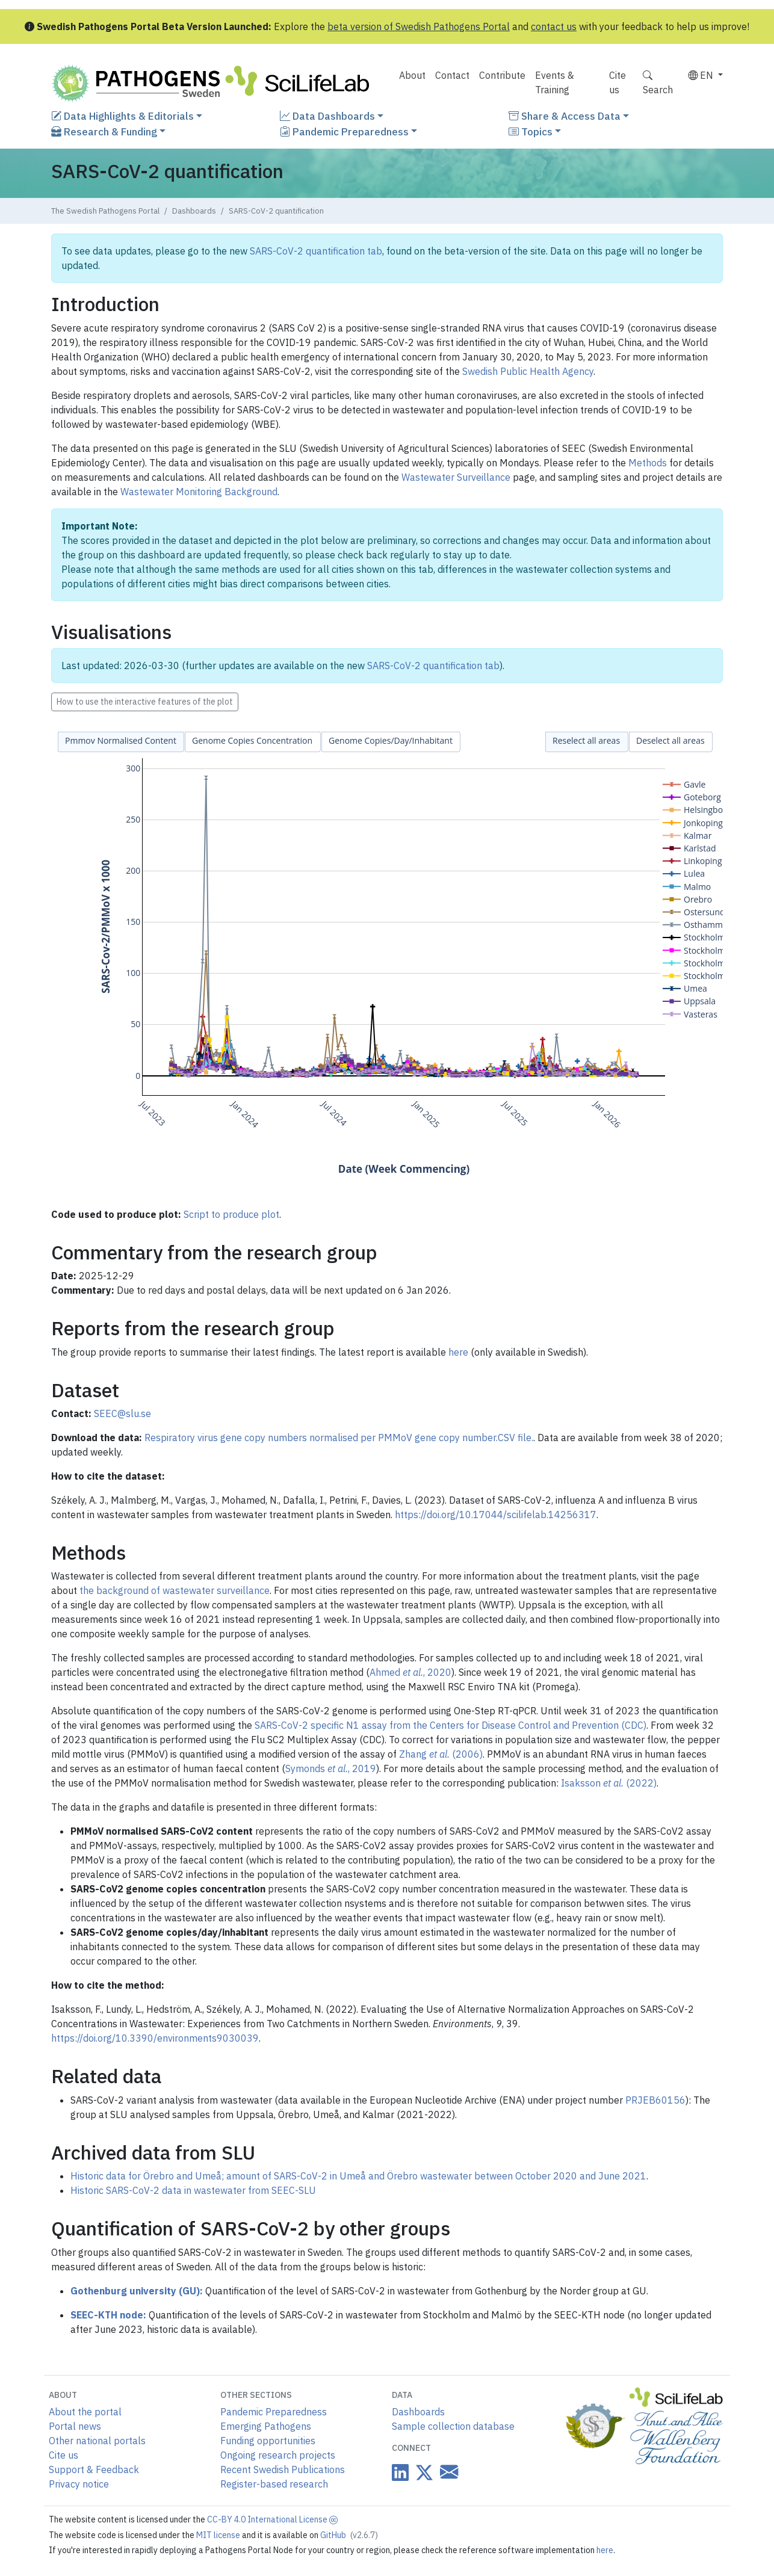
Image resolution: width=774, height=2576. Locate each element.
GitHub (349, 2535)
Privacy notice (79, 2484)
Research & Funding (104, 131)
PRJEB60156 (655, 2100)
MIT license (219, 2535)
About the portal (85, 2412)
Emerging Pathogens (265, 2426)
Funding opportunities (267, 2441)
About (412, 75)
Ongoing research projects (277, 2455)
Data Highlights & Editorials (122, 116)
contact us (554, 26)
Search (658, 82)
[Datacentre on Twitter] (422, 2472)
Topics (531, 131)
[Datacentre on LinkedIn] (400, 2472)
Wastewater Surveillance (455, 477)
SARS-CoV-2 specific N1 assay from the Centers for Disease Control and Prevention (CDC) (450, 1725)
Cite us (617, 82)
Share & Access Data (565, 116)
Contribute (502, 75)
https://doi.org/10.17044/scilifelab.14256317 (495, 1515)
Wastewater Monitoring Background (198, 492)
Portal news (75, 2426)
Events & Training (554, 82)
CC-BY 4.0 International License (272, 2519)
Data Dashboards (327, 116)
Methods (647, 463)
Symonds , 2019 (330, 1768)
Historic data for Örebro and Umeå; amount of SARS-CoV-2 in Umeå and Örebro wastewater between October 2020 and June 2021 (358, 2176)
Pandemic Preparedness (344, 131)
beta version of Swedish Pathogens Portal (418, 26)
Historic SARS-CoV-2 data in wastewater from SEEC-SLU (193, 2190)
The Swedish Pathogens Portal (105, 211)
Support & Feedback (94, 2469)
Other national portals (97, 2441)
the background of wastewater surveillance (174, 1590)
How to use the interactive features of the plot (145, 701)
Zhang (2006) (441, 1754)
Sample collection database (453, 2426)
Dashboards (194, 211)
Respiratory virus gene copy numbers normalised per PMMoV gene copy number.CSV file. (338, 1438)
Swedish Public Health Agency (527, 371)
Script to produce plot (231, 1214)
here (458, 1352)
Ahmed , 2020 (410, 1672)
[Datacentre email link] (446, 2471)
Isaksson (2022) (609, 1783)
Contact (452, 75)
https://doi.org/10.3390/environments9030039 (155, 2038)
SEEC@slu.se (122, 1413)
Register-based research (274, 2484)
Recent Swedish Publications (282, 2469)
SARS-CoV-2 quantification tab (316, 251)
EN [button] (702, 75)
